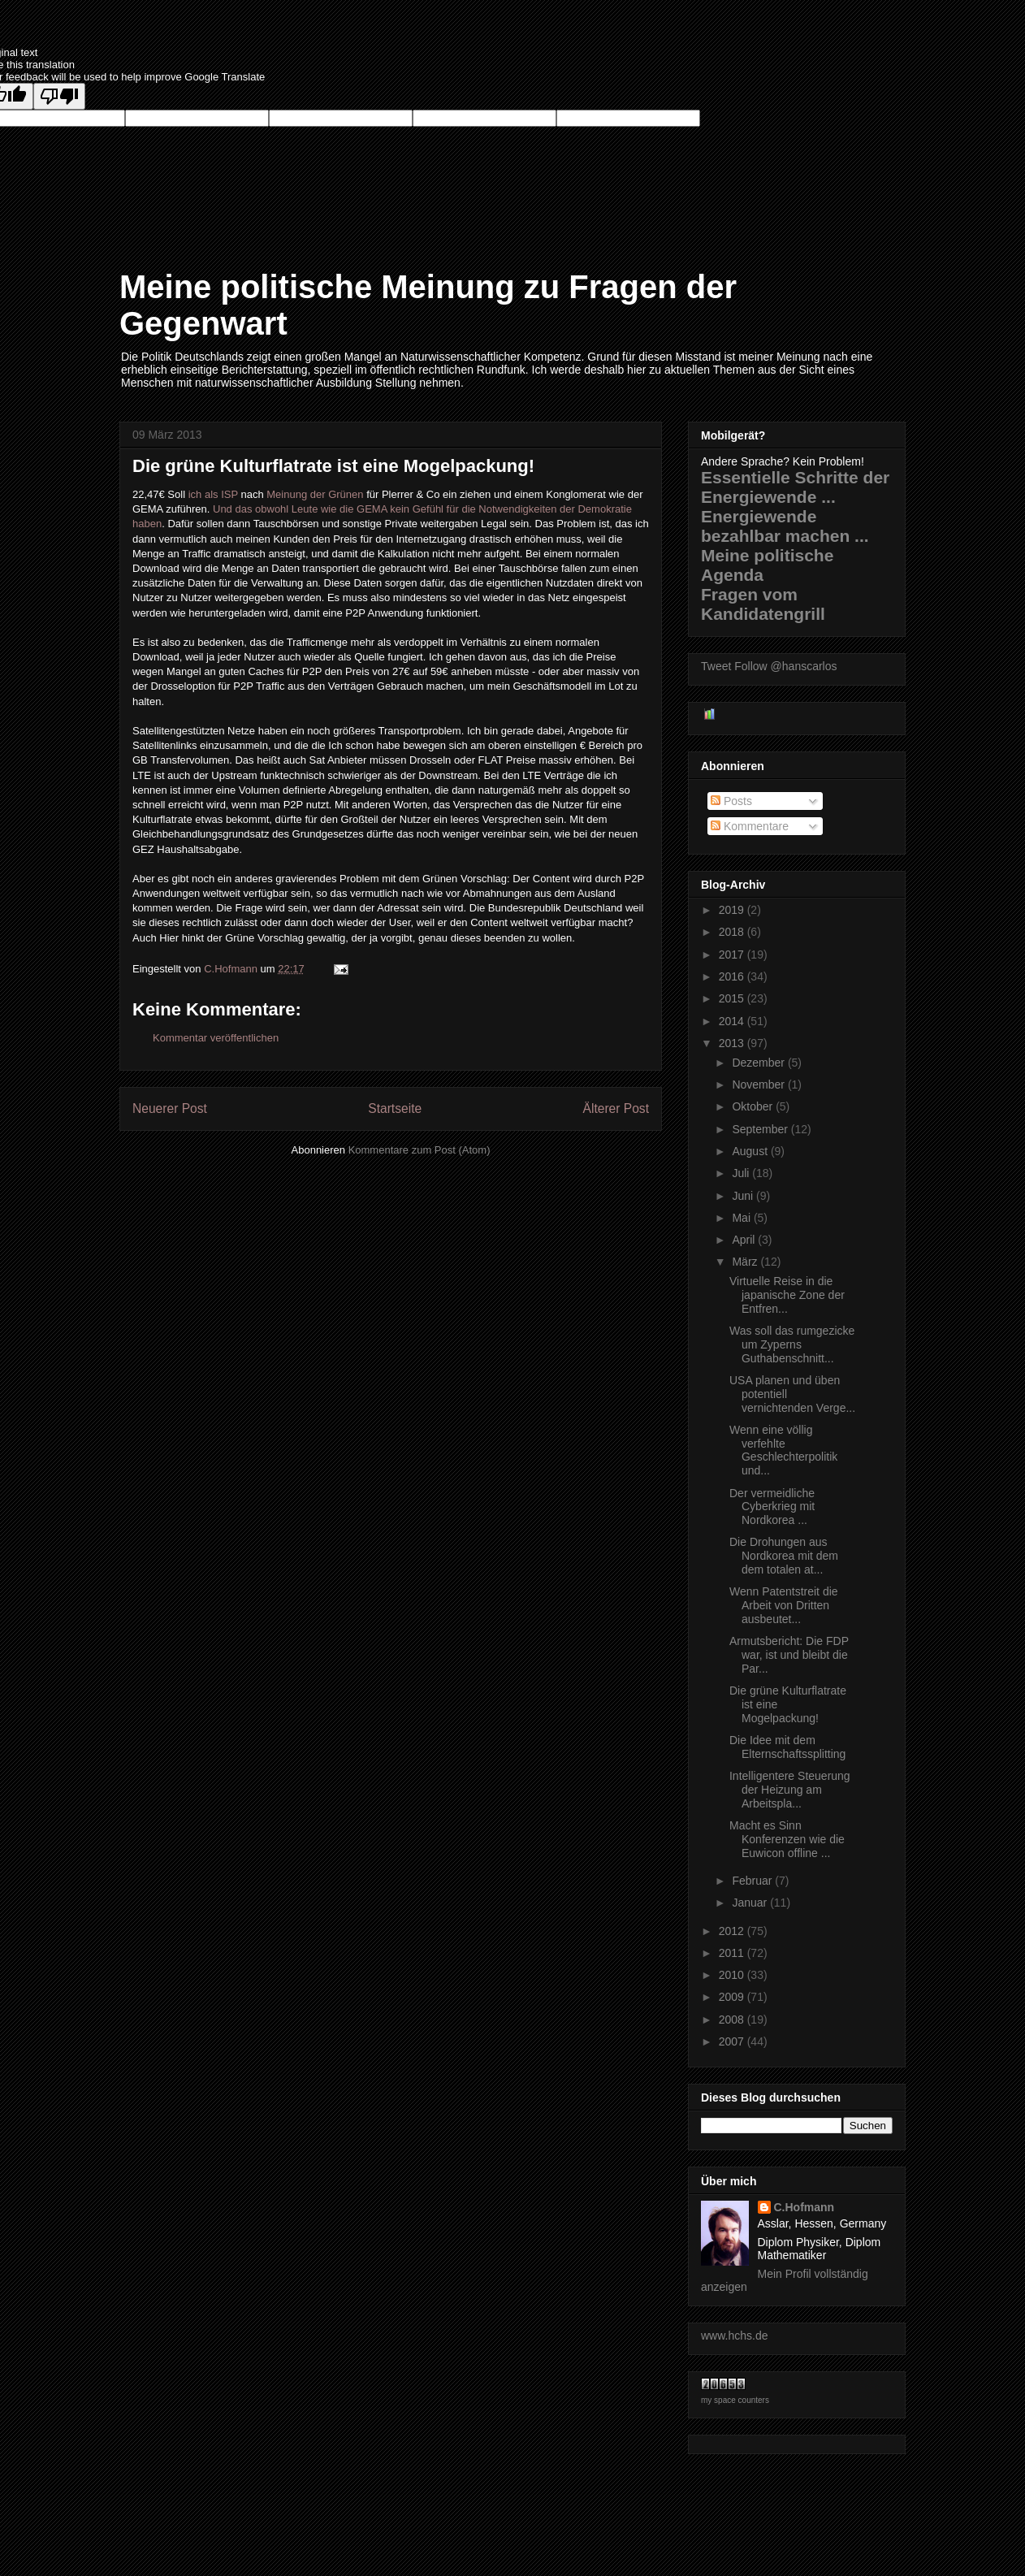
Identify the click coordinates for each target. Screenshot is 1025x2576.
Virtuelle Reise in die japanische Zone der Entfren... (787, 1295)
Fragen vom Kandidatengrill (763, 604)
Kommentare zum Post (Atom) (419, 1150)
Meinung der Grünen (314, 494)
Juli (742, 1173)
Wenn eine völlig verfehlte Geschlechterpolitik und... (783, 1450)
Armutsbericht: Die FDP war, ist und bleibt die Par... (789, 1654)
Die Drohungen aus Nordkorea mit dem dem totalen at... (783, 1555)
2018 (733, 931)
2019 (733, 909)
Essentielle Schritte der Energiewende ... (795, 487)
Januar (751, 1902)
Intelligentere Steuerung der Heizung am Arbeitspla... (789, 1789)
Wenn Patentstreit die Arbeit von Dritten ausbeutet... (783, 1605)
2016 (733, 976)
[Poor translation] (59, 96)
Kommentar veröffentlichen (216, 1038)
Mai (742, 1217)
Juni (744, 1195)
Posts (731, 800)
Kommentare (750, 826)
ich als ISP (213, 494)
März (746, 1261)
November (759, 1084)
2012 (733, 1930)
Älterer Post (616, 1108)
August (751, 1151)
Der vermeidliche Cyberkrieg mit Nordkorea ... (772, 1507)
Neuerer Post (169, 1108)
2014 (733, 1021)
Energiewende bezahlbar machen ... (785, 526)
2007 (733, 2041)
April (745, 1239)
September (761, 1129)
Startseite (395, 1108)
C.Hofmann (804, 2207)
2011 (733, 1952)
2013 (733, 1043)
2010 (733, 1974)
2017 (733, 954)
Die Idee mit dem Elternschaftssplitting (787, 1747)
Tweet (716, 666)
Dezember (759, 1062)
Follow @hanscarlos (785, 666)
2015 (733, 998)
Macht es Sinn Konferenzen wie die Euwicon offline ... (787, 1839)
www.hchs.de (734, 2335)
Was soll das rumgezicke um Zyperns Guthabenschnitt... (791, 1344)
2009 (733, 1996)
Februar (753, 1880)
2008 (733, 2019)
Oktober (754, 1106)
